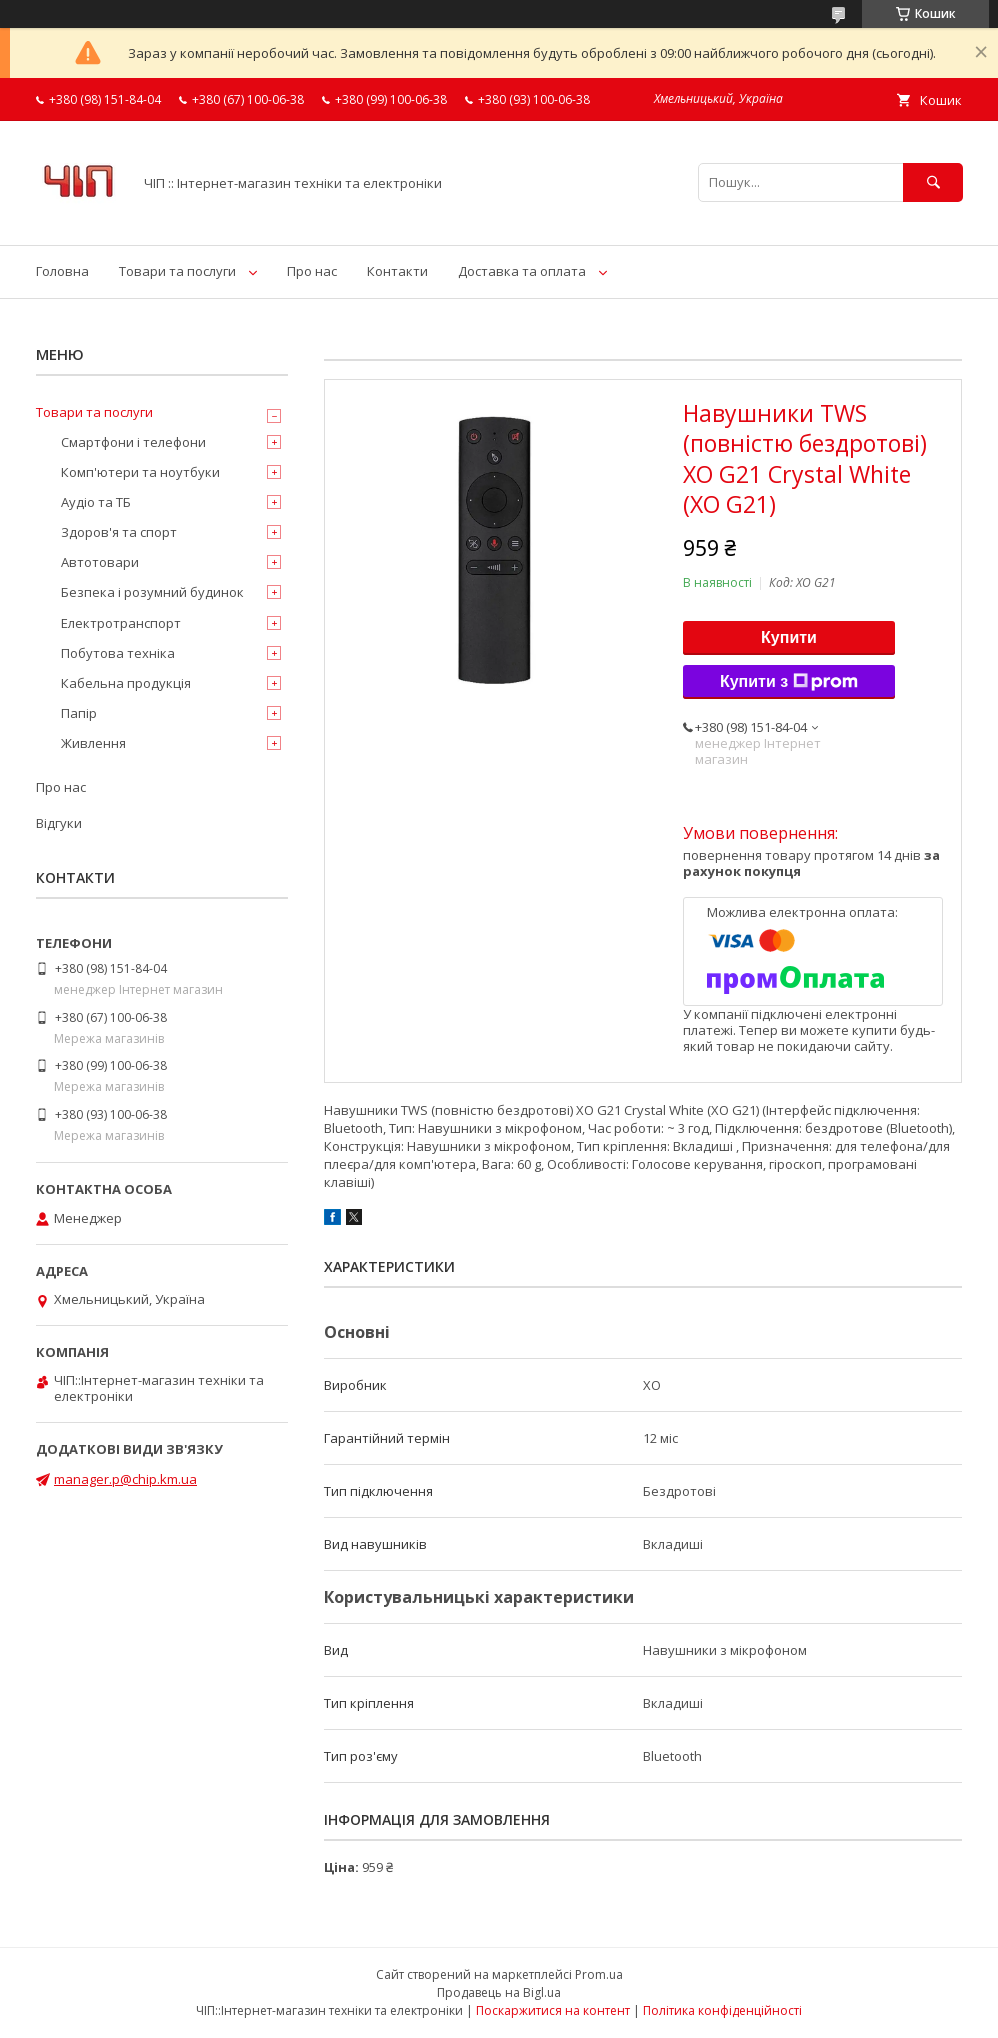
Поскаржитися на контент (553, 2010)
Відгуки (59, 823)
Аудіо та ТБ (96, 502)
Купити (789, 637)
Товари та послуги (177, 271)
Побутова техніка (118, 653)
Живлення (93, 743)
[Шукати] (933, 182)
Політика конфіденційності (722, 2010)
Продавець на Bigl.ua (499, 1992)
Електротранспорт (121, 623)
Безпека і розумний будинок (152, 592)
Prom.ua (599, 1974)
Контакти (397, 271)
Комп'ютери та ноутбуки (140, 472)
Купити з (789, 682)
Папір (79, 713)
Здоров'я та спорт (119, 532)
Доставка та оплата (522, 271)
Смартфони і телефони (133, 442)
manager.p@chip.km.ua (125, 1479)
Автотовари (100, 562)
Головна (62, 271)
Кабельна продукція (126, 683)
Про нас (312, 271)
